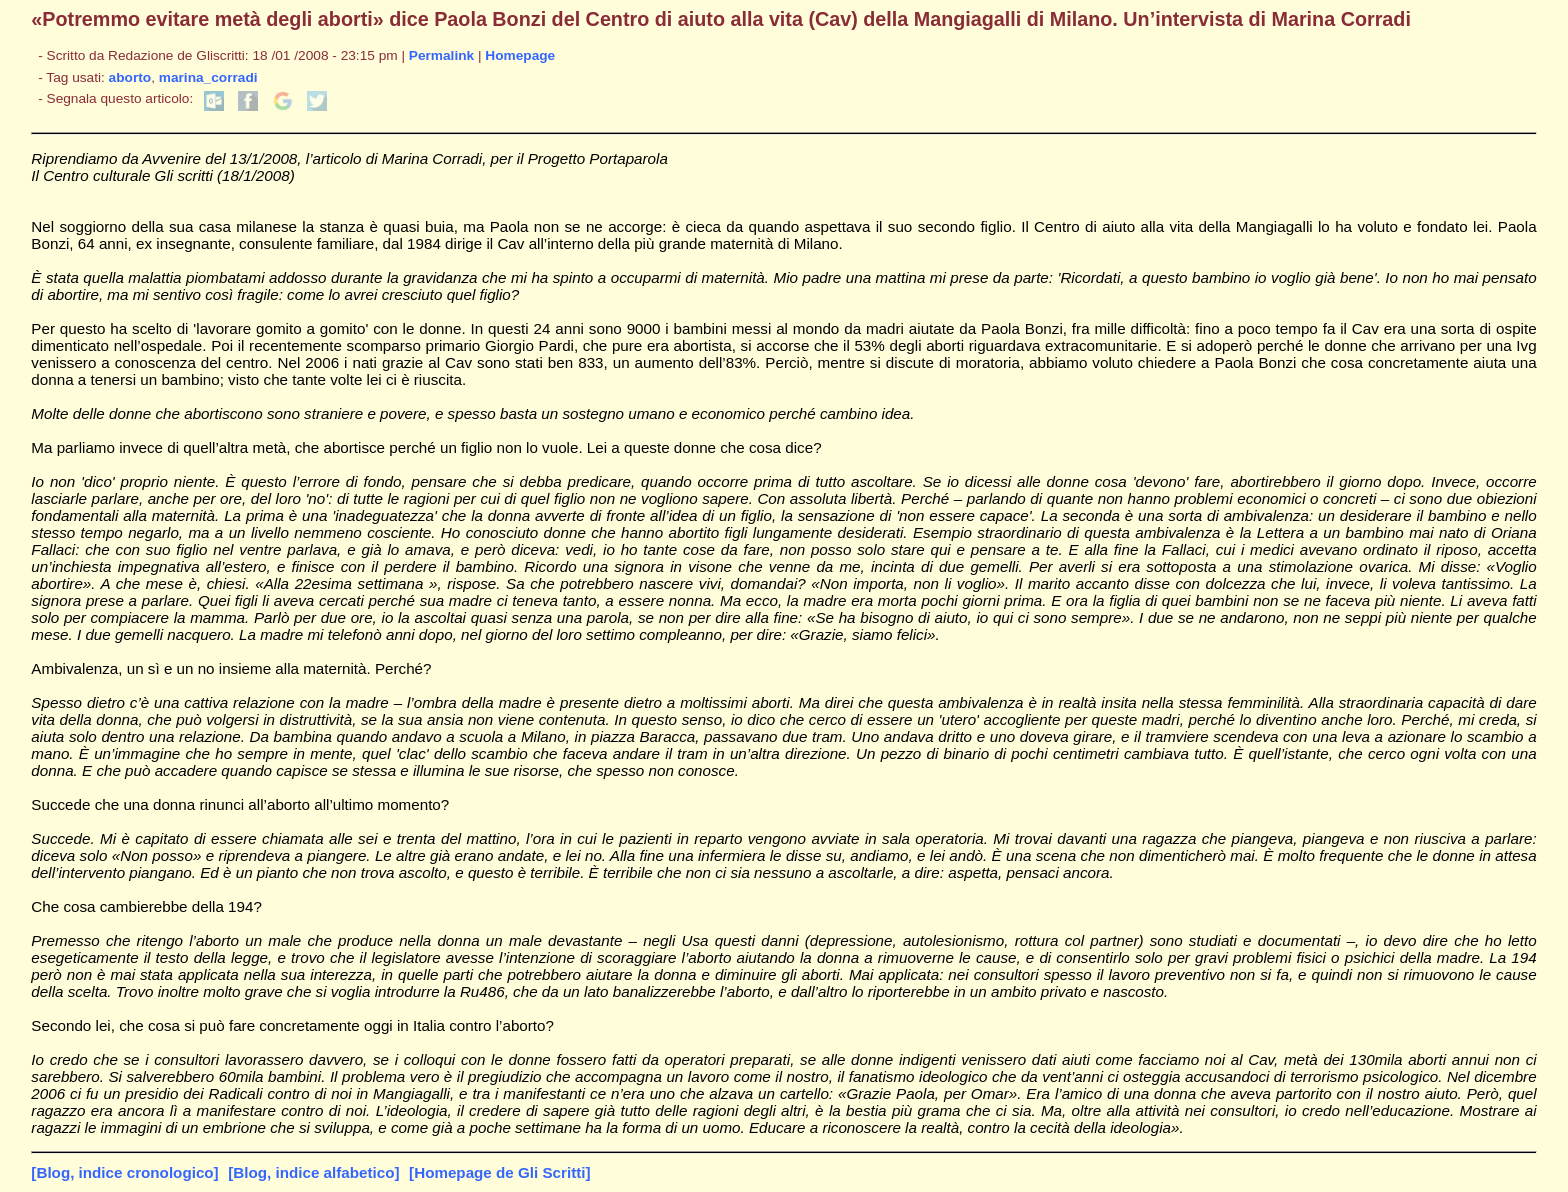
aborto (130, 77)
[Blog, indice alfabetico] (313, 1172)
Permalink (441, 55)
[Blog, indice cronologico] (124, 1172)
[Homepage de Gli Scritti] (499, 1172)
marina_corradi (208, 77)
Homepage (520, 55)
